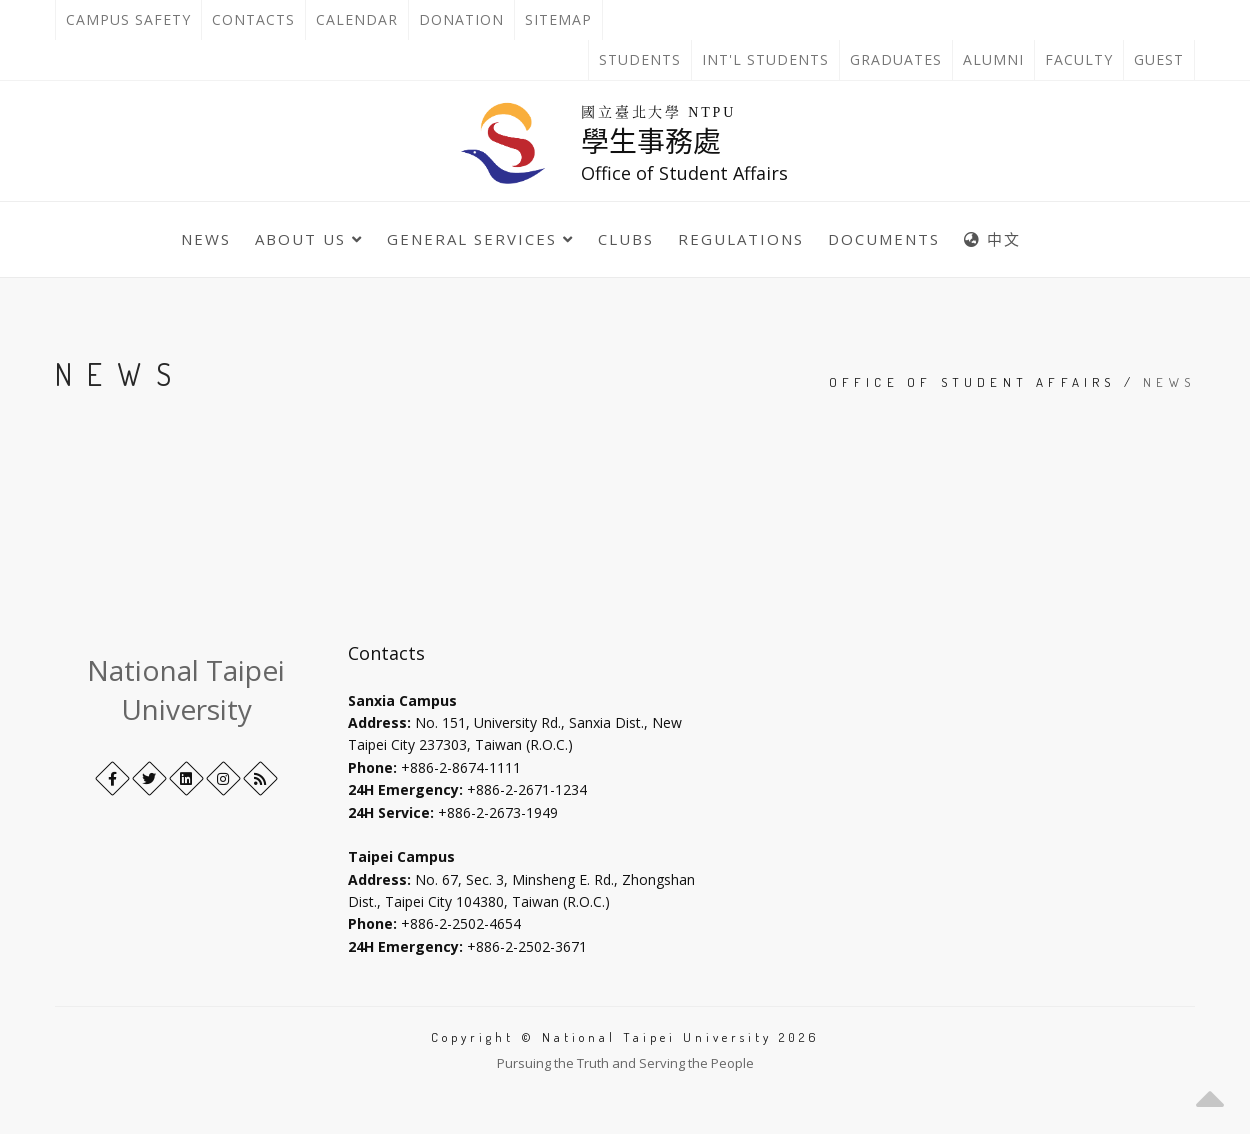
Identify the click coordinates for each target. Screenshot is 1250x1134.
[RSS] (260, 778)
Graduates (901, 60)
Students (640, 59)
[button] (1210, 1094)
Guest (1159, 59)
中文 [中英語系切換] (992, 239)
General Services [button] (480, 239)
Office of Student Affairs (972, 382)
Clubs (626, 239)
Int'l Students (765, 59)
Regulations (741, 239)
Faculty (1079, 59)
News (206, 239)
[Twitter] (149, 778)
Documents (884, 239)
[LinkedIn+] (186, 778)
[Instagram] (223, 778)
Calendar (357, 19)
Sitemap (558, 19)
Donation (466, 20)
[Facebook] (112, 778)
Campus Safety (128, 19)
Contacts (258, 20)
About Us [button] (309, 239)
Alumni (993, 59)
